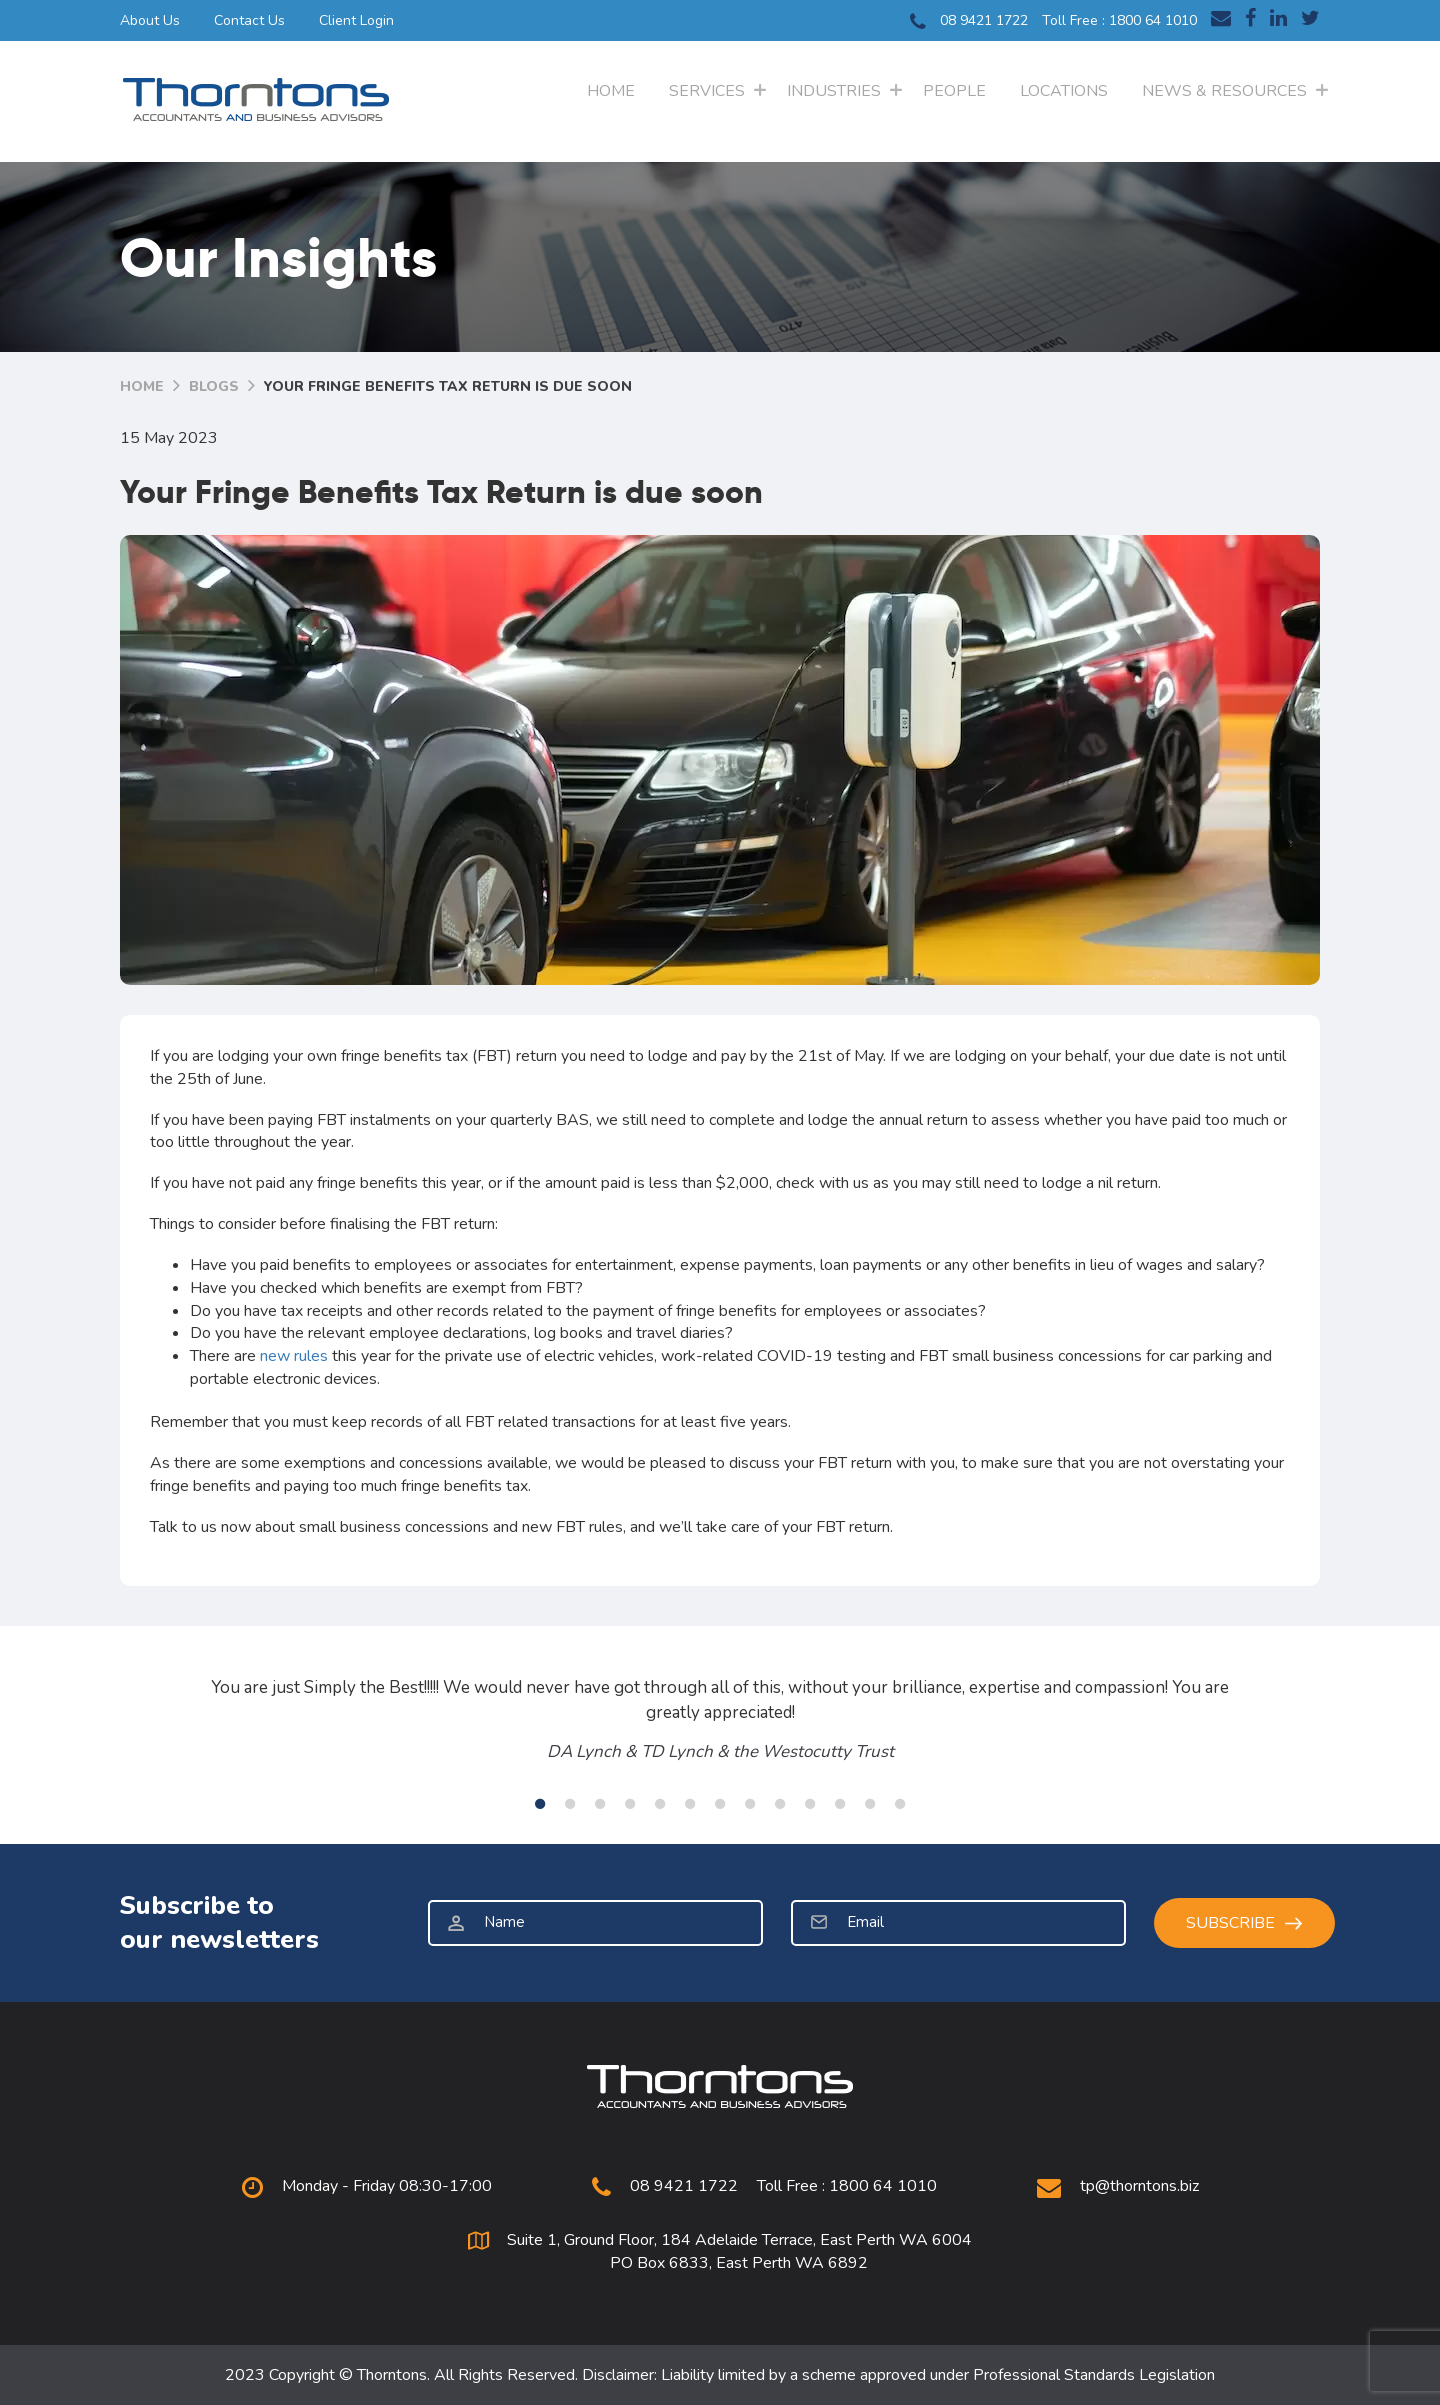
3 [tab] (600, 1804)
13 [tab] (900, 1804)
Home (611, 91)
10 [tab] (810, 1804)
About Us (150, 20)
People (954, 91)
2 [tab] (570, 1804)
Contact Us (249, 20)
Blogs (214, 386)
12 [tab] (870, 1804)
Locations (1064, 91)
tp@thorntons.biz (1139, 2186)
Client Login (356, 20)
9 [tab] (780, 1804)
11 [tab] (840, 1804)
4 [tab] (630, 1804)
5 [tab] (660, 1804)
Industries (834, 91)
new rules (294, 1356)
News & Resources (1224, 91)
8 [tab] (750, 1804)
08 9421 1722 (969, 21)
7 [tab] (720, 1804)
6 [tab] (690, 1804)
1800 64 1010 (1153, 20)
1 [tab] (540, 1804)
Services (707, 91)
